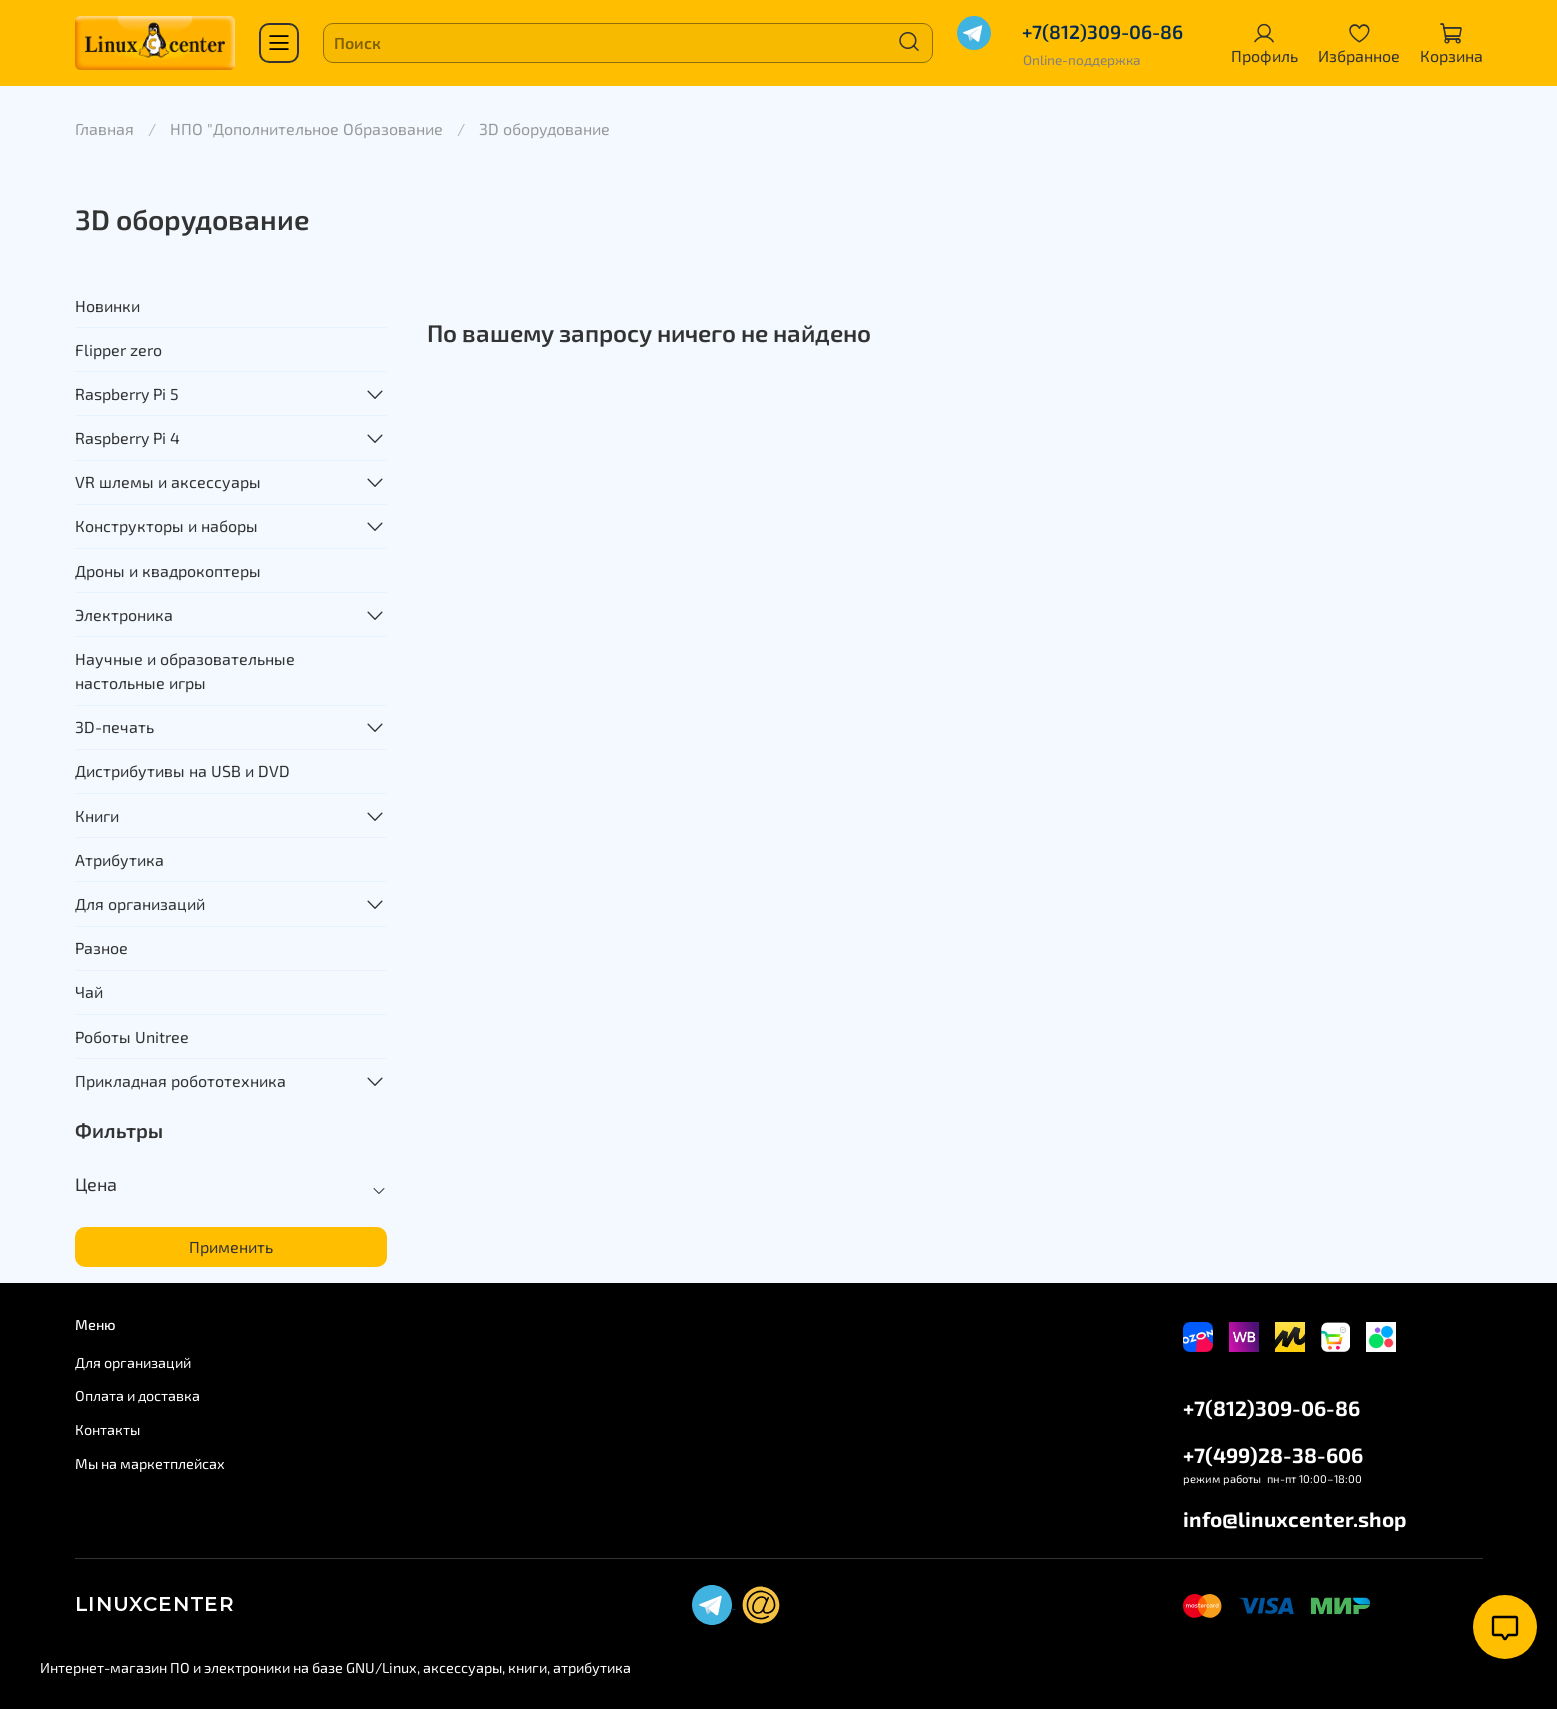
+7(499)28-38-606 (1273, 1454)
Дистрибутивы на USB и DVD (182, 770)
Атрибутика (119, 859)
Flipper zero (118, 349)
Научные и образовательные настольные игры (185, 670)
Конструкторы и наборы (166, 525)
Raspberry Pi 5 (127, 393)
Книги (97, 815)
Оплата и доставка (137, 1395)
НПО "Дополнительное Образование (306, 128)
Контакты (107, 1429)
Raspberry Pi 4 (127, 437)
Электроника (124, 614)
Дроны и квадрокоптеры (168, 570)
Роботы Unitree (132, 1036)
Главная (104, 128)
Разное (101, 947)
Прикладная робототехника (180, 1080)
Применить (231, 1246)
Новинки (107, 305)
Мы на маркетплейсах (150, 1463)
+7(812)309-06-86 (1103, 31)
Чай (89, 991)
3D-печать (114, 726)
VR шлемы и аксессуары (168, 481)
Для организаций (140, 903)
